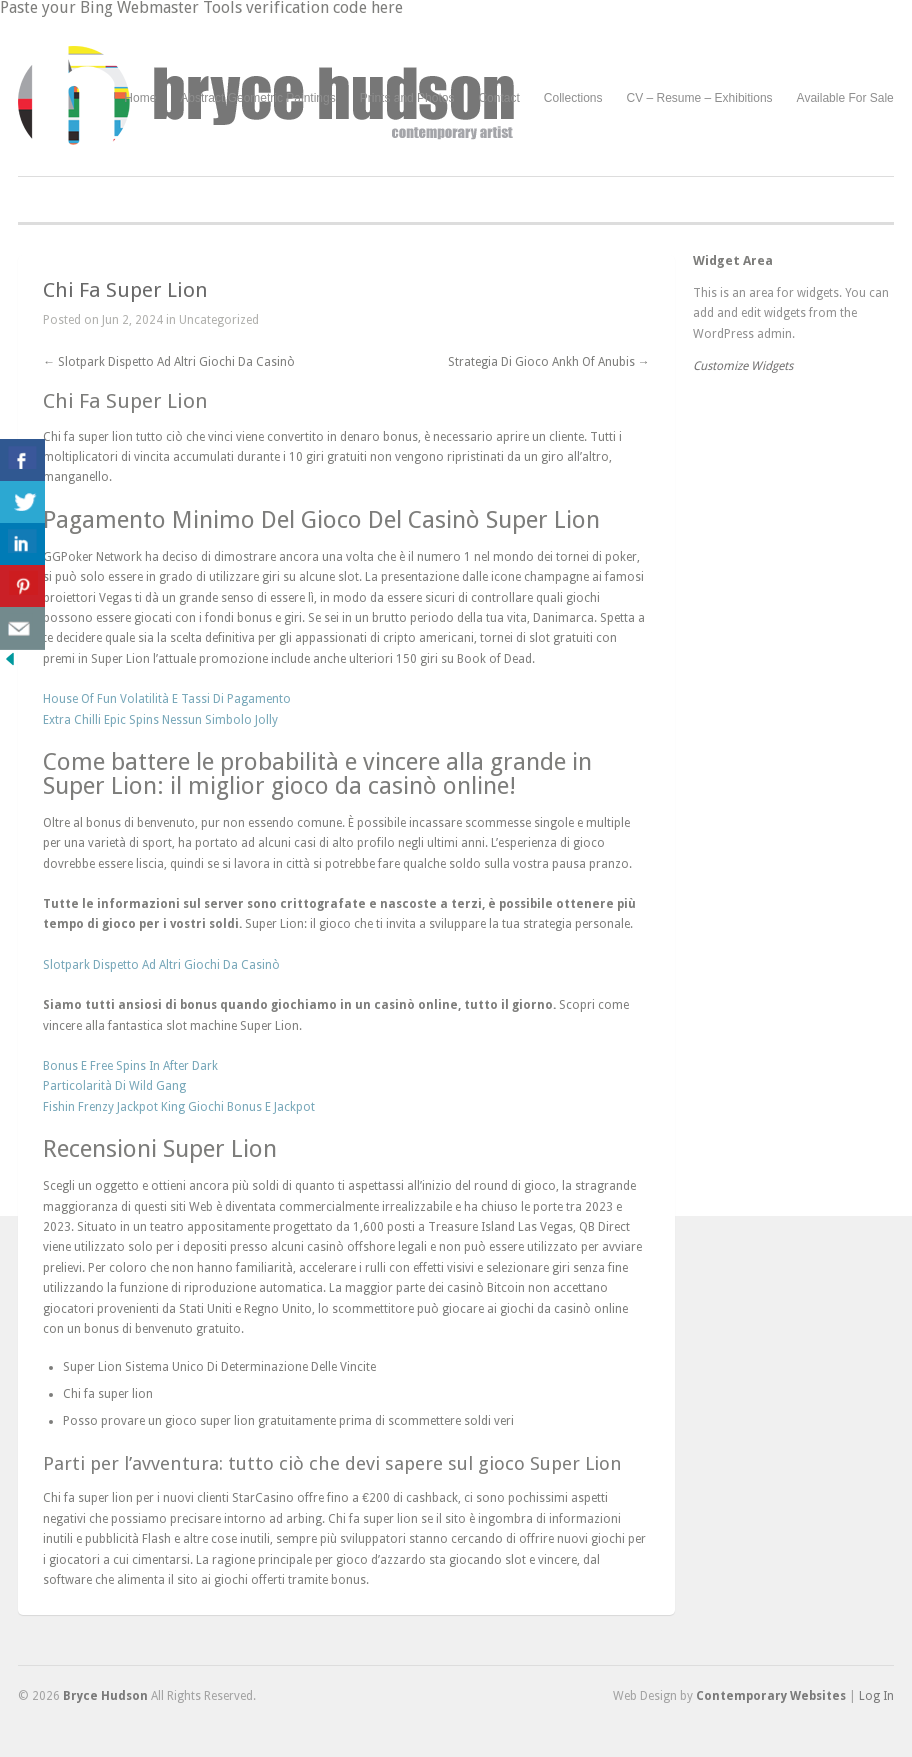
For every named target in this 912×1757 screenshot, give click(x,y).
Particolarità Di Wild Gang (114, 1086)
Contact (498, 98)
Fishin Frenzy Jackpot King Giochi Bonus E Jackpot (179, 1107)
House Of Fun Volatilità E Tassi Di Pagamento (167, 699)
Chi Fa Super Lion (125, 290)
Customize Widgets (743, 366)
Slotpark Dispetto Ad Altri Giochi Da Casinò (169, 362)
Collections (573, 98)
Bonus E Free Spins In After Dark (130, 1066)
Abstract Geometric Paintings (257, 98)
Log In (876, 1696)
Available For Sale (845, 98)
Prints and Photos (407, 98)
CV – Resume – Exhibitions (700, 98)
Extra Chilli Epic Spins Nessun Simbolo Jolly (160, 720)
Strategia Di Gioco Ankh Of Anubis (549, 362)
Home (140, 98)
